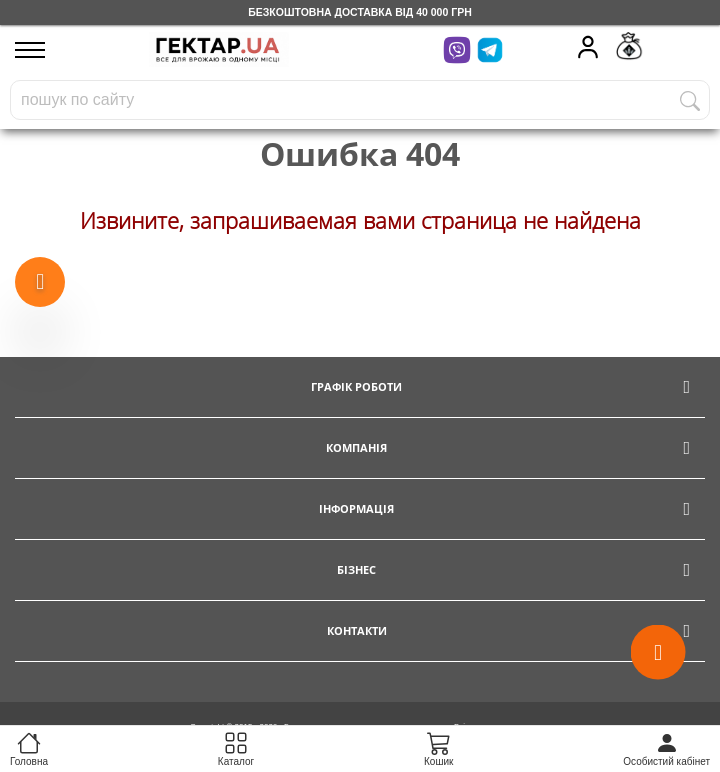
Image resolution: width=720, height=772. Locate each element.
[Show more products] (40, 283)
